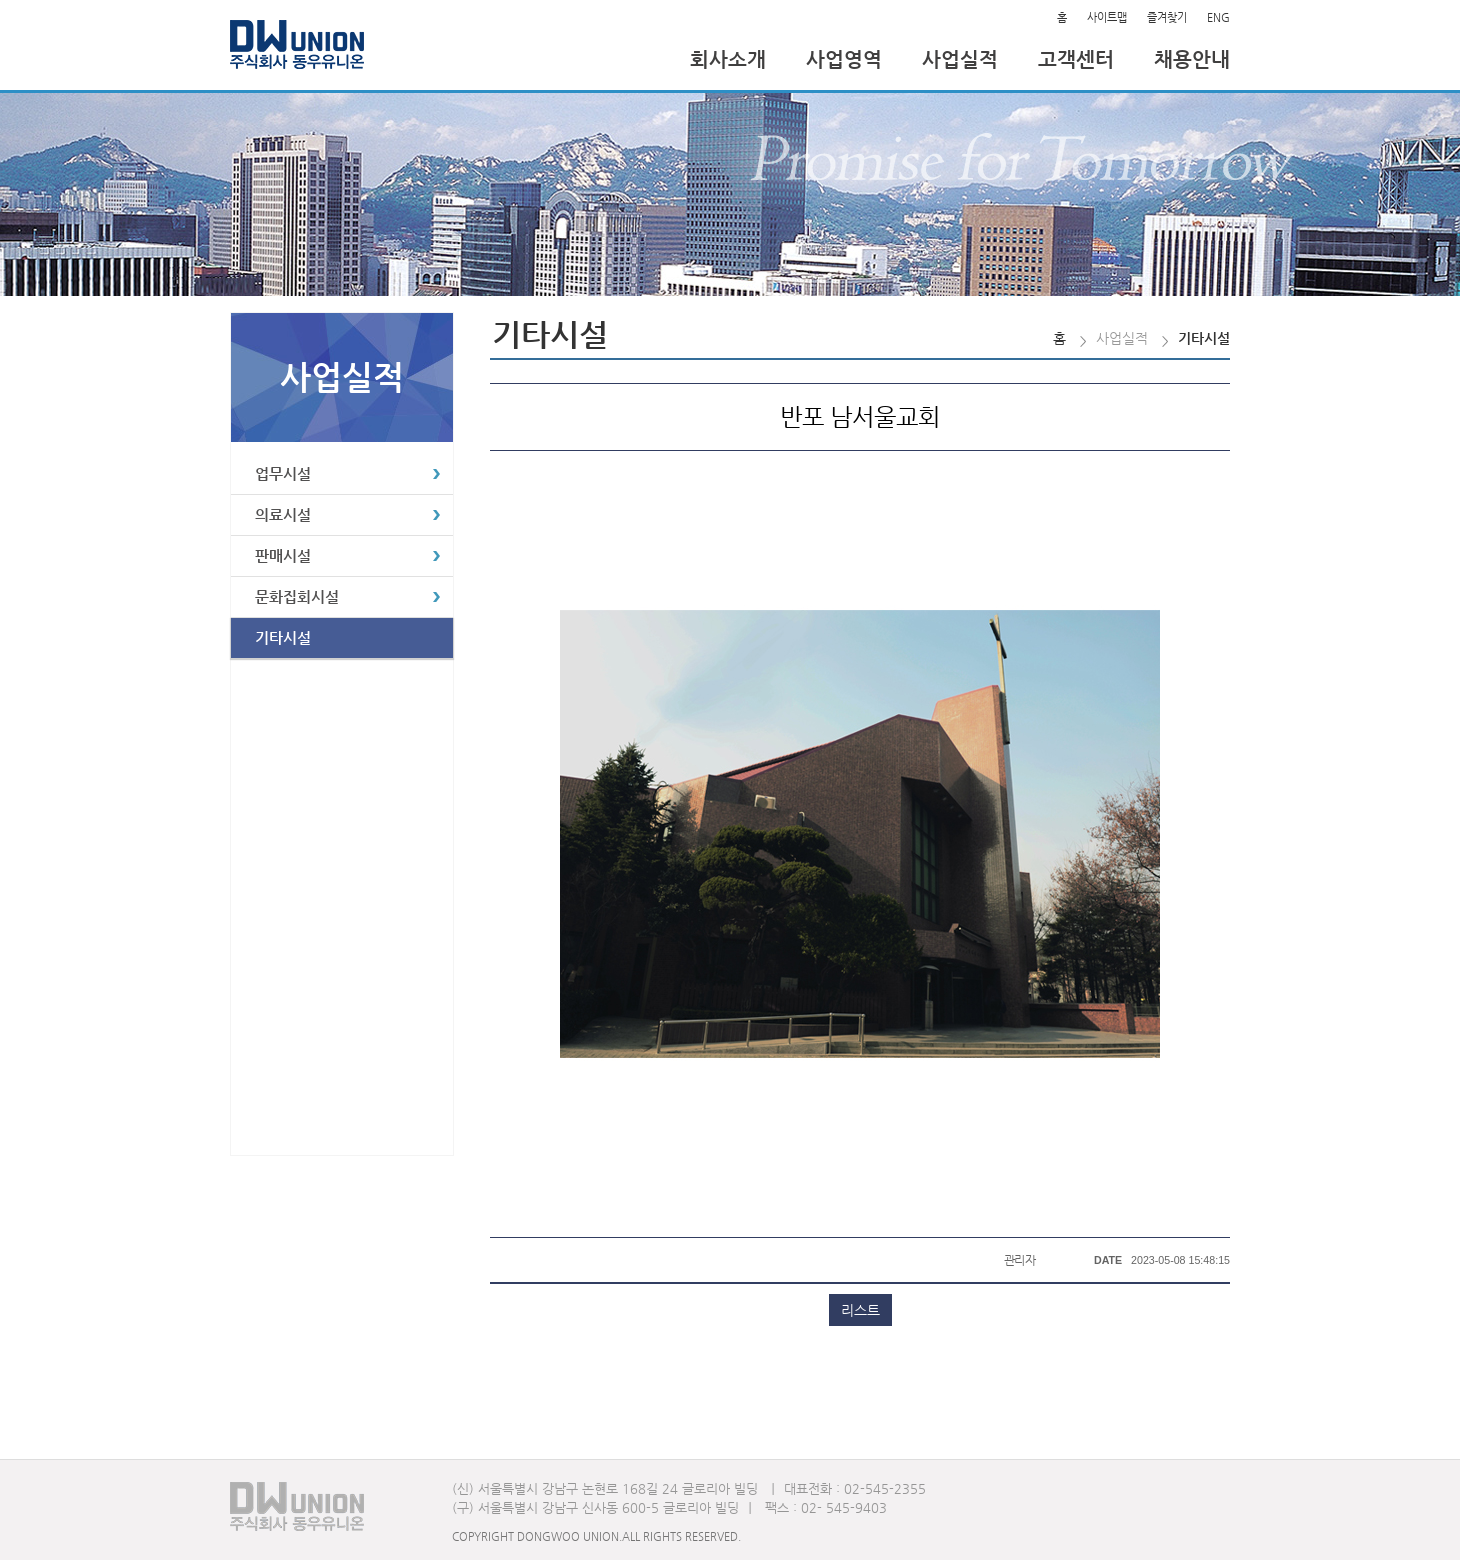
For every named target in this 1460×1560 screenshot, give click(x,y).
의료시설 (283, 514)
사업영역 (844, 59)
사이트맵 (1107, 17)
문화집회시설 (297, 596)
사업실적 (960, 59)
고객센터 (1076, 59)
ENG (1218, 17)
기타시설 (283, 637)
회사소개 (728, 59)
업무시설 (283, 473)
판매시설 (283, 555)
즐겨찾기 (1167, 17)
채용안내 (1192, 59)
